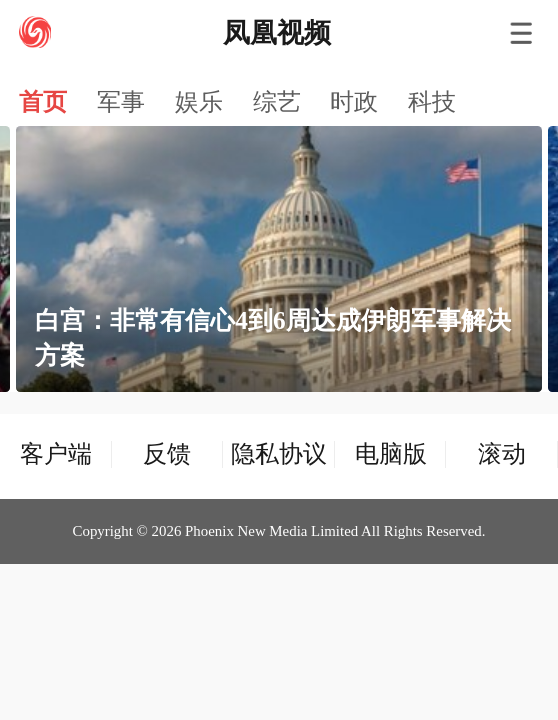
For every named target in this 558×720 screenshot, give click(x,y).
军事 (121, 102)
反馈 (167, 453)
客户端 (56, 453)
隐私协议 (279, 453)
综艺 (277, 102)
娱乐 (199, 102)
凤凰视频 (277, 33)
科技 (432, 102)
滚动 (502, 453)
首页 (43, 102)
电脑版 (391, 453)
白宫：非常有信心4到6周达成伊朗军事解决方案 (272, 338)
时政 (354, 102)
